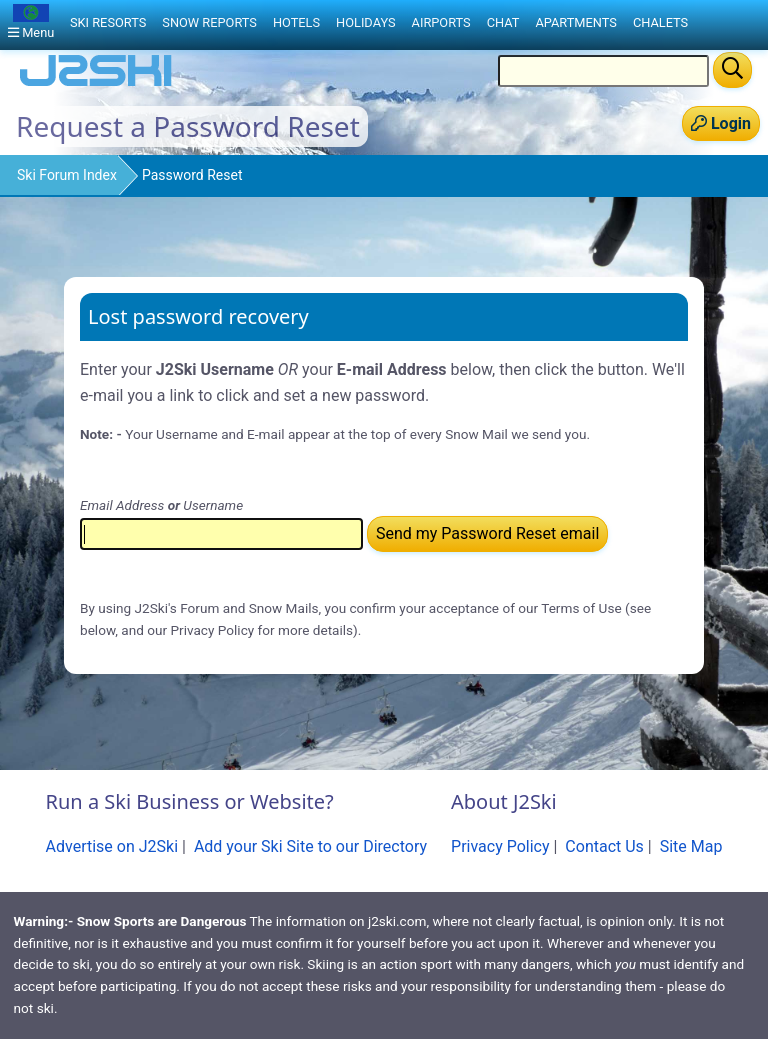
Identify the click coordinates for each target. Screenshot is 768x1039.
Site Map (691, 846)
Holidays (366, 22)
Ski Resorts (108, 22)
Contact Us (604, 846)
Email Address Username (161, 505)
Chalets (660, 22)
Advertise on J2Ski (112, 846)
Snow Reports (209, 22)
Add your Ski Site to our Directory (310, 846)
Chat (503, 22)
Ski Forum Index (67, 175)
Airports (441, 22)
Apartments (575, 22)
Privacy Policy (500, 846)
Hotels (296, 22)
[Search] (732, 70)
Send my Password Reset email (487, 533)
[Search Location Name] (603, 71)
